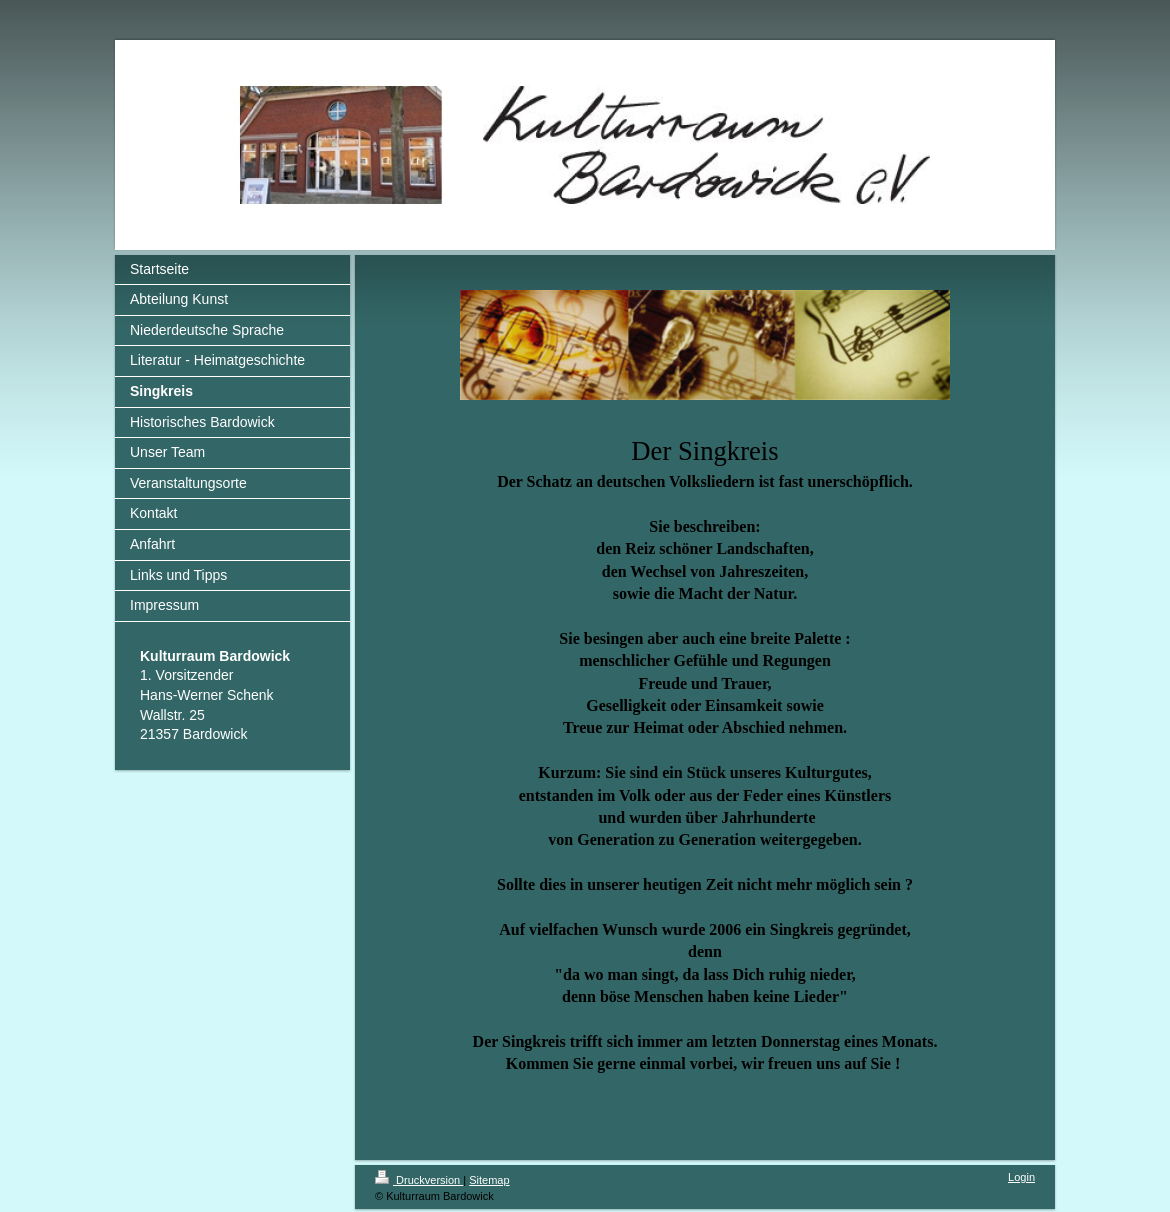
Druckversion (419, 1180)
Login (1021, 1177)
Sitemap (489, 1180)
